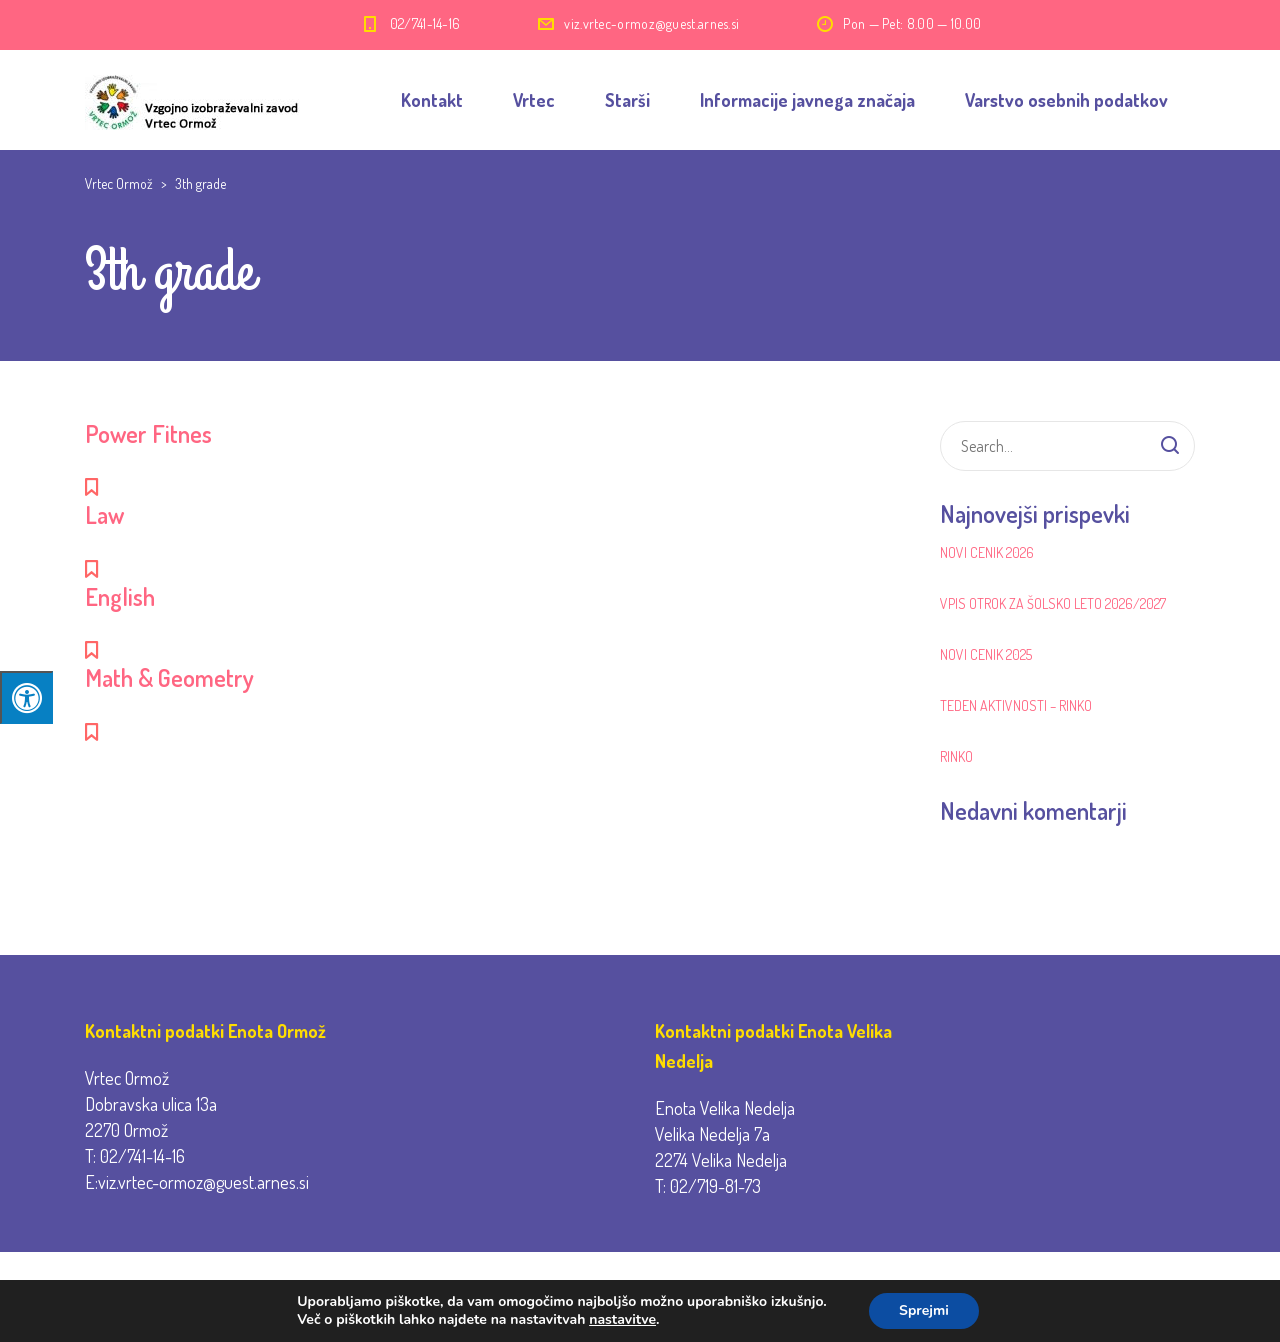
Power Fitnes (148, 433)
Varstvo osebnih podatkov (1066, 100)
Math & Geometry (169, 677)
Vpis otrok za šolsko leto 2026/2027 (1053, 603)
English (120, 596)
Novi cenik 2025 (986, 654)
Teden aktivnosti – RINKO (1016, 705)
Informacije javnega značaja (807, 100)
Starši (627, 100)
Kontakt (432, 100)
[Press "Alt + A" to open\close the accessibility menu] (26, 697)
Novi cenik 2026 (987, 552)
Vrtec (534, 100)
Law (104, 514)
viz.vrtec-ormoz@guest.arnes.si (651, 23)
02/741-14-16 (425, 23)
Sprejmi (924, 1310)
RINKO (956, 756)
